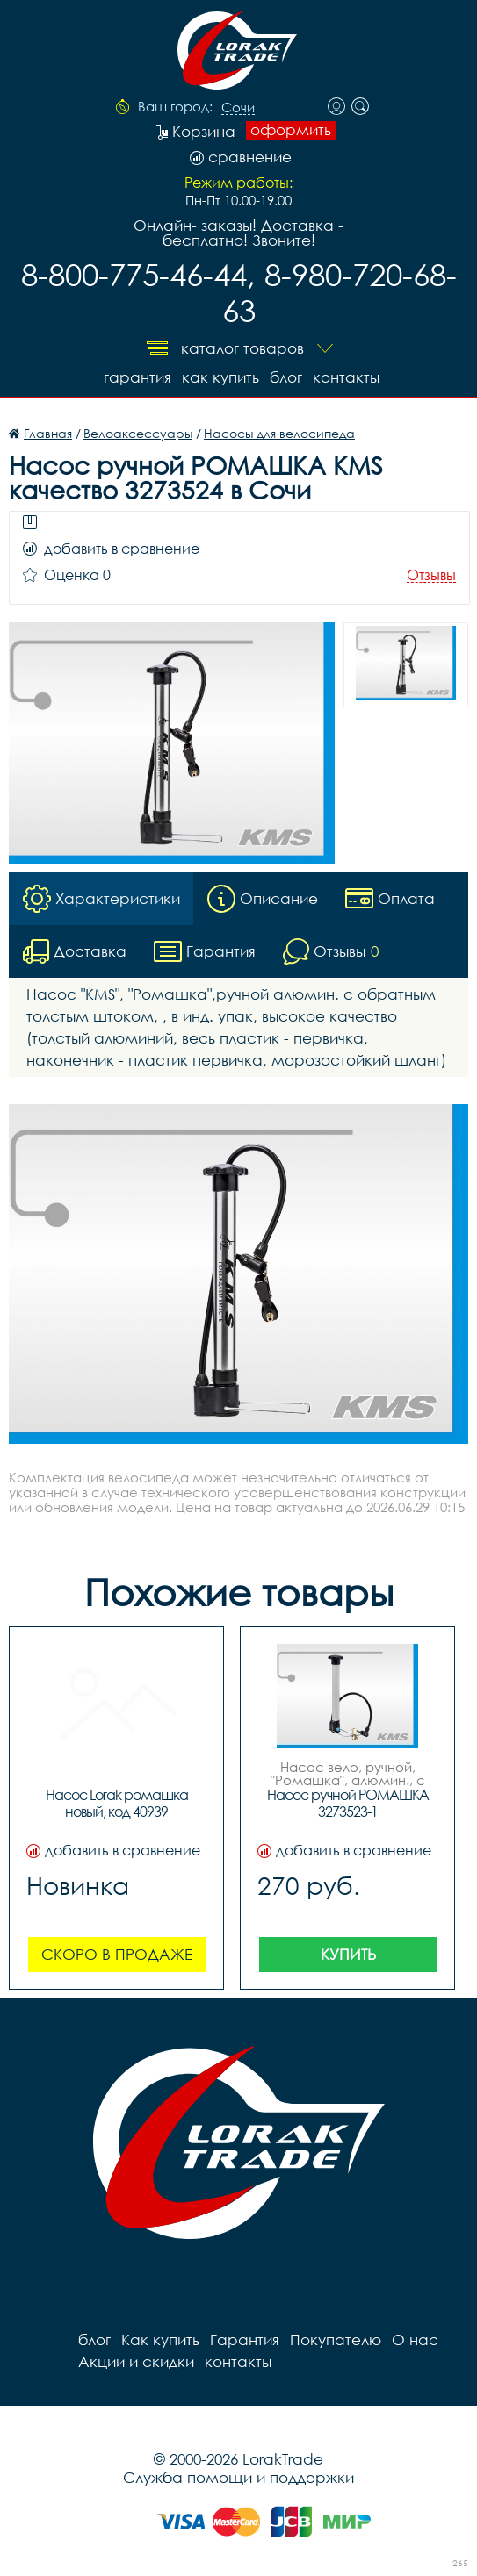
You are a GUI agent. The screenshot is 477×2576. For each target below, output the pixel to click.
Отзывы (431, 575)
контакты (346, 377)
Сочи (238, 108)
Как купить (220, 377)
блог (286, 377)
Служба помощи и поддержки (238, 2477)
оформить (290, 130)
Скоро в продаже (116, 1954)
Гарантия (137, 377)
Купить (348, 1954)
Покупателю (335, 2339)
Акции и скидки (136, 2361)
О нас (415, 2339)
